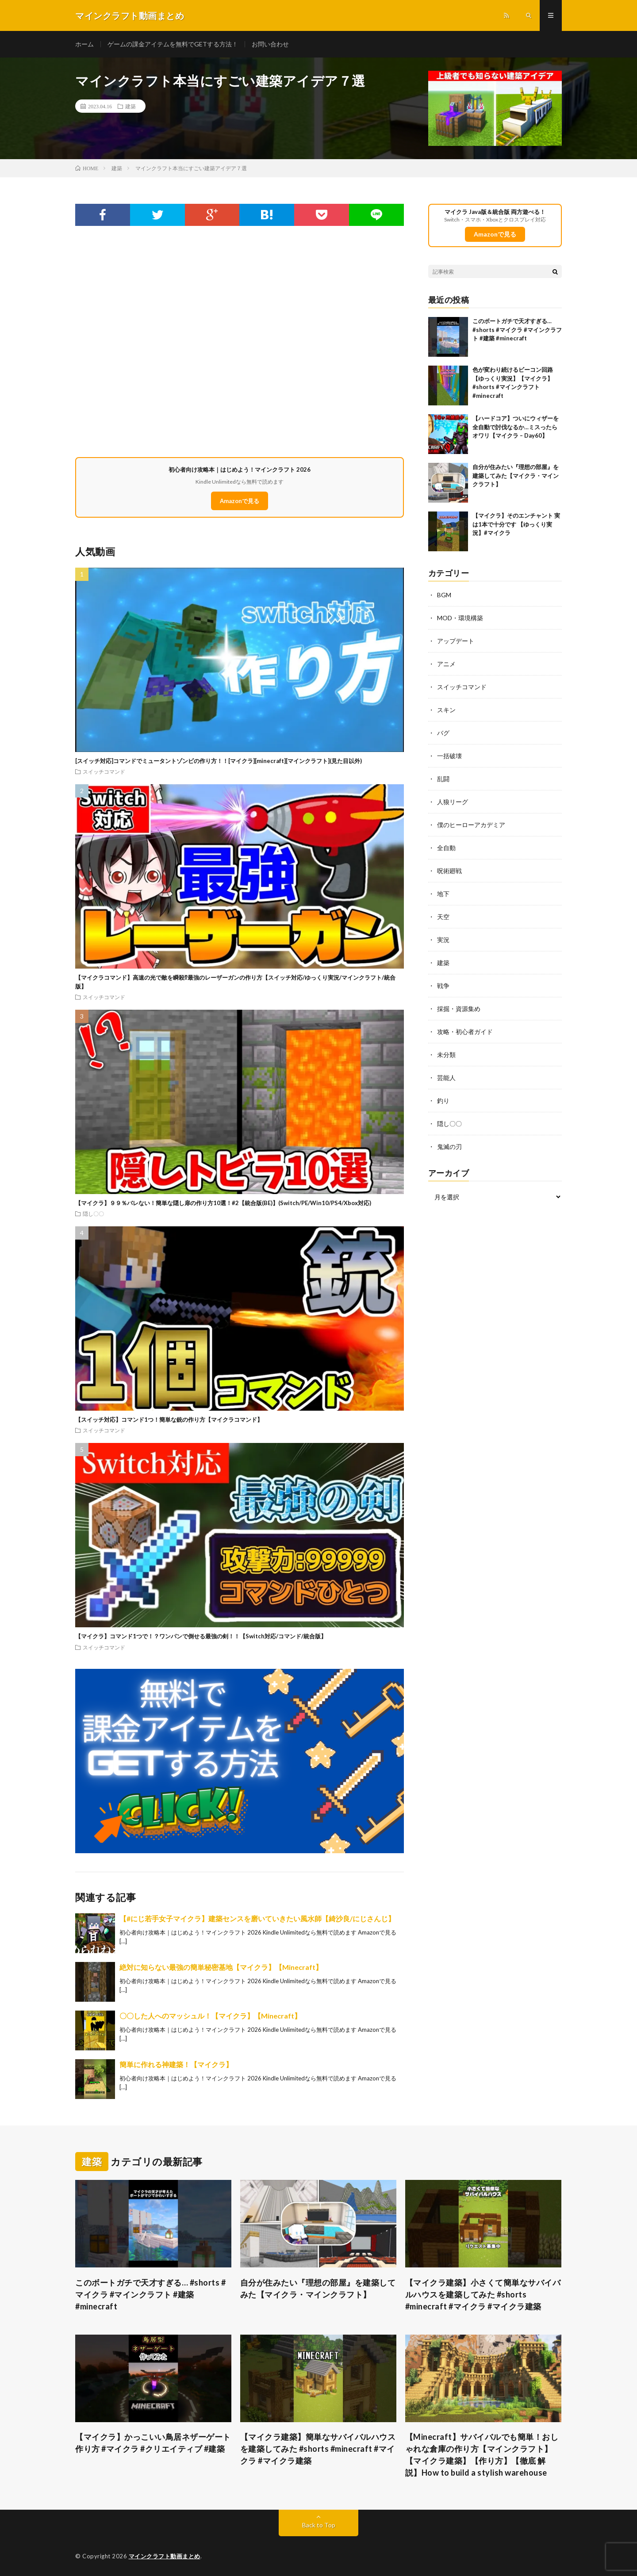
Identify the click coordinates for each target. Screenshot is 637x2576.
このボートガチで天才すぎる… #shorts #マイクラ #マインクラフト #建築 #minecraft (517, 329)
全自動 (446, 847)
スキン (446, 710)
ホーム (84, 44)
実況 (443, 939)
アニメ (446, 664)
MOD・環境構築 (460, 618)
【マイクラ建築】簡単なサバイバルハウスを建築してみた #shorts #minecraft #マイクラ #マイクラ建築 (318, 2448)
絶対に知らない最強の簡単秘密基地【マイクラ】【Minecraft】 (220, 1967)
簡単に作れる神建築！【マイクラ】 (176, 2064)
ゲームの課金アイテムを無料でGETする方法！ (172, 44)
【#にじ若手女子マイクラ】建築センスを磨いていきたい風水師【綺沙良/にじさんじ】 (257, 1918)
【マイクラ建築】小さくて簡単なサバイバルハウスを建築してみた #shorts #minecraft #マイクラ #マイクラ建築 (483, 2294)
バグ (443, 733)
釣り (443, 1100)
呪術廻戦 (449, 870)
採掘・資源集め (458, 1008)
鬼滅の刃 (449, 1146)
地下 (443, 893)
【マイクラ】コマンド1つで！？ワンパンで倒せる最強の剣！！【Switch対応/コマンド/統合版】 (200, 1636)
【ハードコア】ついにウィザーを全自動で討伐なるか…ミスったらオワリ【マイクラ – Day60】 (515, 427)
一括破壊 (449, 755)
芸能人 (446, 1077)
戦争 (443, 985)
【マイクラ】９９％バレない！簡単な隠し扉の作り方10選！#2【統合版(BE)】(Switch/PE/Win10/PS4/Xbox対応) (223, 1202)
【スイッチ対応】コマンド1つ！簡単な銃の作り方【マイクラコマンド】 (169, 1419)
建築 (130, 106)
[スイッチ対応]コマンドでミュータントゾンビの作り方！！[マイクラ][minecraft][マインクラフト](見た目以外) (218, 760)
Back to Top (318, 2525)
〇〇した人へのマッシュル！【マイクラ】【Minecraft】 (210, 2015)
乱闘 (443, 778)
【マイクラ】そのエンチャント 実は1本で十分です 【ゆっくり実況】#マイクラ (516, 524)
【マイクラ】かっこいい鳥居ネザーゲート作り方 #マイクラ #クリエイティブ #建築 (153, 2443)
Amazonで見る (239, 500)
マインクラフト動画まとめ (164, 2556)
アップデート (455, 641)
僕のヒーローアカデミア (471, 824)
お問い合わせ (270, 44)
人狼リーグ (452, 801)
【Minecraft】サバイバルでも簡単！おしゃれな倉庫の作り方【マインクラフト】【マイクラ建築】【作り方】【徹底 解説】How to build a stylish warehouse (482, 2454)
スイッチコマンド (104, 771)
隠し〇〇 (93, 1213)
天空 (443, 916)
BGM (444, 595)
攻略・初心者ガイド (465, 1031)
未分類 (446, 1054)
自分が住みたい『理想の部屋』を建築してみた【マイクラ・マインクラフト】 (515, 475)
